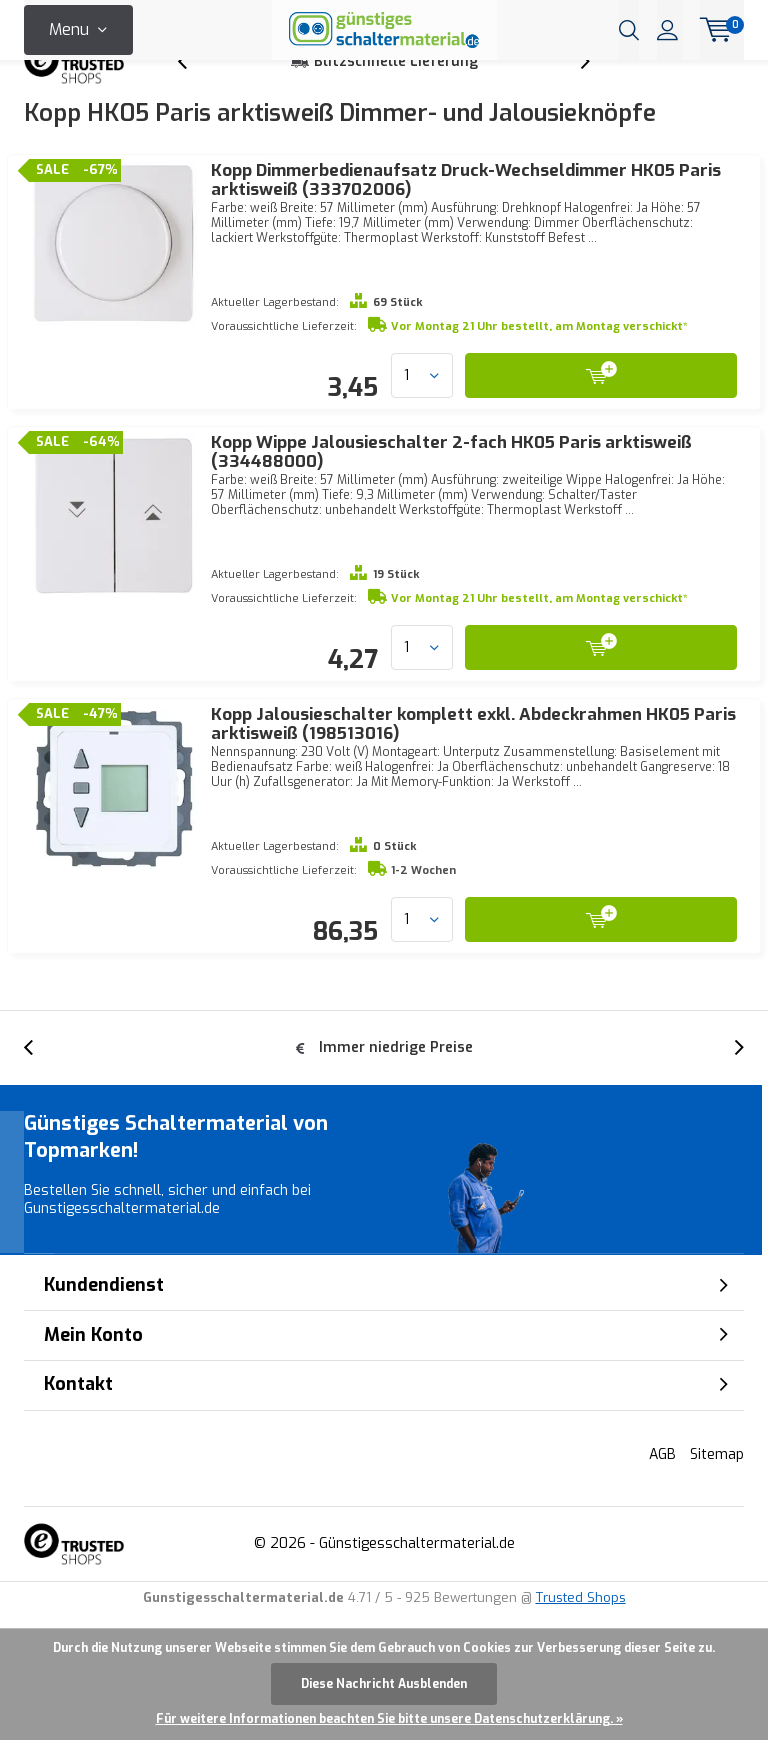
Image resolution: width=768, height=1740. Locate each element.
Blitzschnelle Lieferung (396, 94)
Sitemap (717, 1579)
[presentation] (193, 94)
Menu (69, 29)
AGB (662, 1579)
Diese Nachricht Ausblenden (384, 1684)
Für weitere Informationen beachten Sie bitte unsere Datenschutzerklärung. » (389, 1719)
